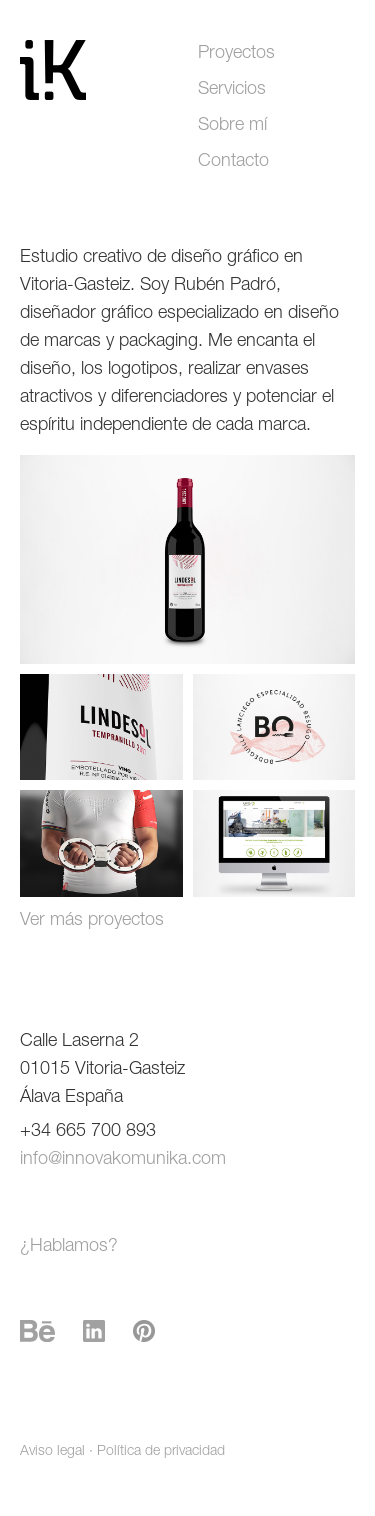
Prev (53, 559)
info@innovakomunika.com (123, 1160)
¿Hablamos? (69, 1247)
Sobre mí (232, 126)
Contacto (233, 162)
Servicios (232, 90)
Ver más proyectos (92, 921)
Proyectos (236, 54)
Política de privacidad (161, 1452)
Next (321, 559)
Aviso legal (52, 1452)
